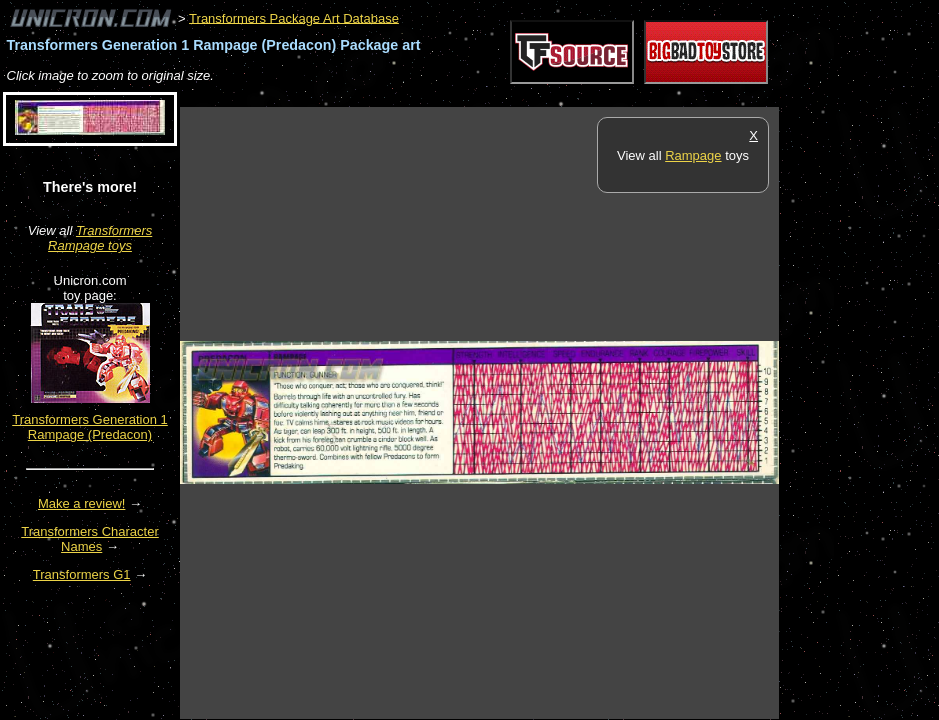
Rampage (693, 155)
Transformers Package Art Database (294, 17)
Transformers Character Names (90, 539)
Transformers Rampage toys (100, 238)
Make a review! (81, 503)
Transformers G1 (82, 574)
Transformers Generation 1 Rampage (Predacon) (90, 427)
